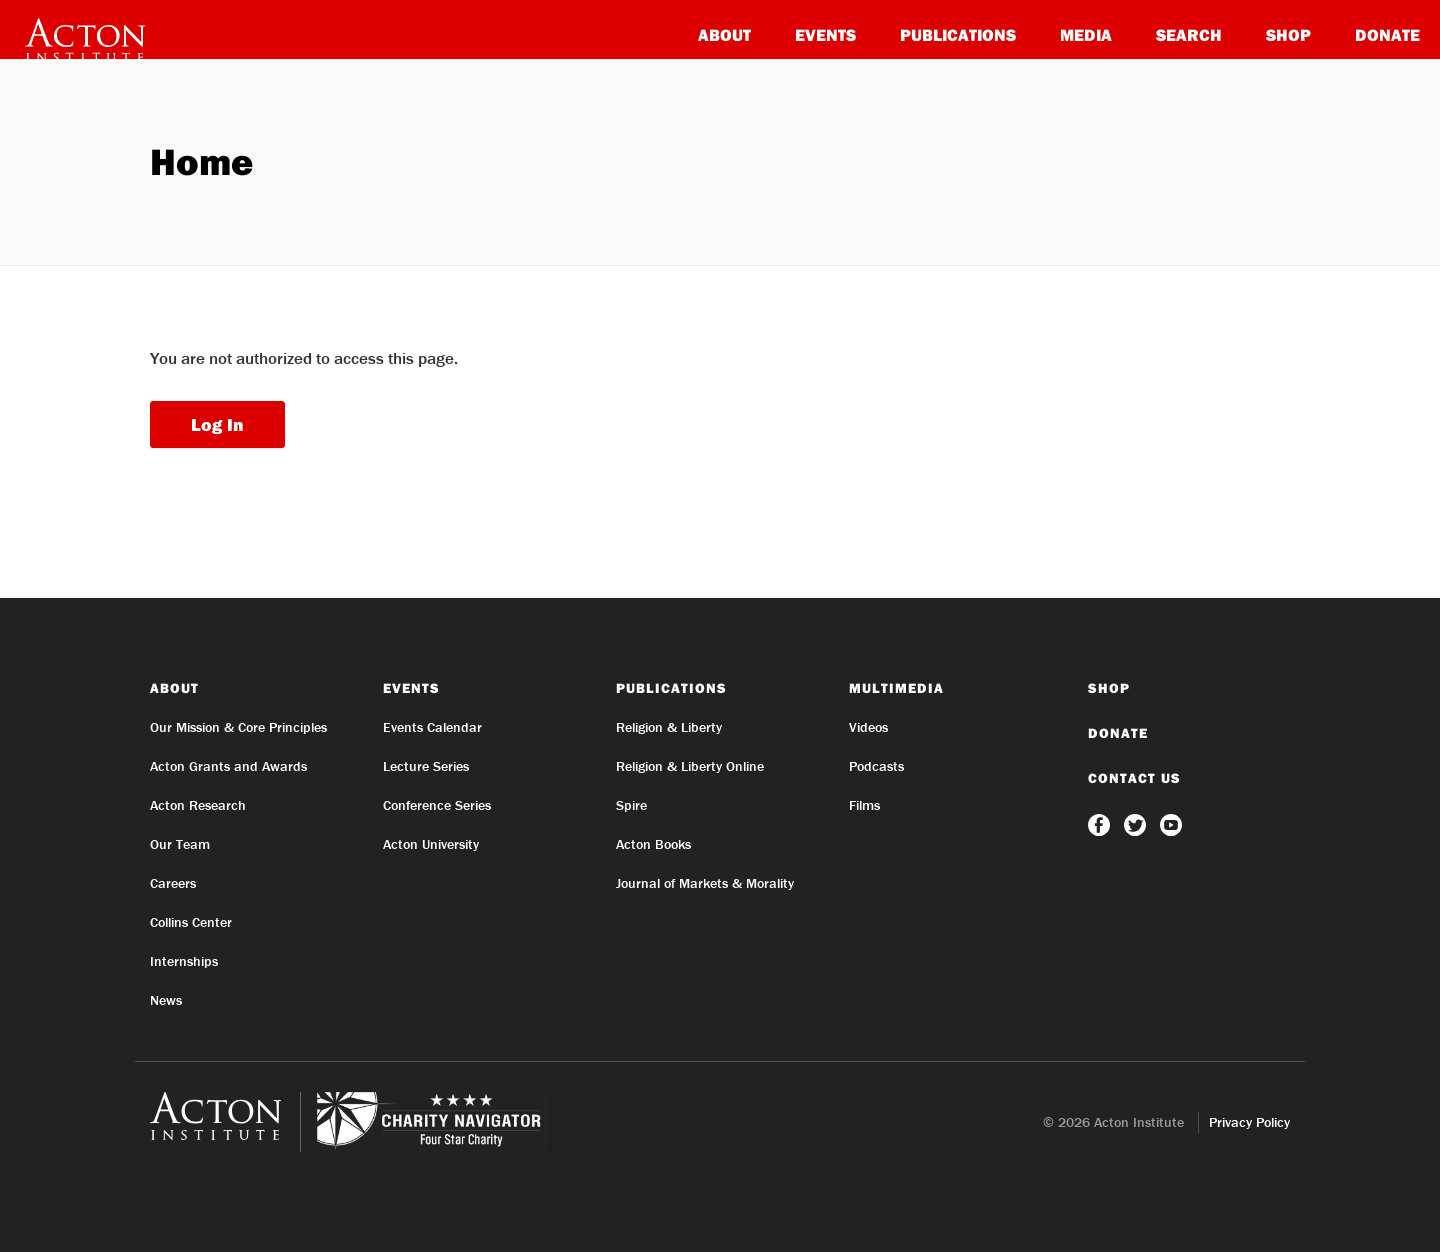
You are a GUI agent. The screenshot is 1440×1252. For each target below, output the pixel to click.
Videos (868, 727)
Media (1086, 34)
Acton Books (653, 844)
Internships (184, 961)
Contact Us (1134, 778)
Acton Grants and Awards (228, 766)
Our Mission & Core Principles (238, 727)
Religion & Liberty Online (690, 766)
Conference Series (437, 805)
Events (825, 34)
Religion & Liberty (669, 727)
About (724, 34)
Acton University (431, 844)
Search (1189, 34)
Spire (631, 805)
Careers (173, 883)
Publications (958, 34)
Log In (217, 424)
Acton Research (198, 805)
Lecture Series (426, 766)
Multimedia (896, 688)
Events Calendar (432, 727)
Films (864, 805)
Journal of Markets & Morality (705, 883)
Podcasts (876, 766)
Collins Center (191, 922)
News (166, 1000)
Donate (1387, 34)
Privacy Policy (1249, 1122)
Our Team (180, 844)
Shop (1288, 34)
